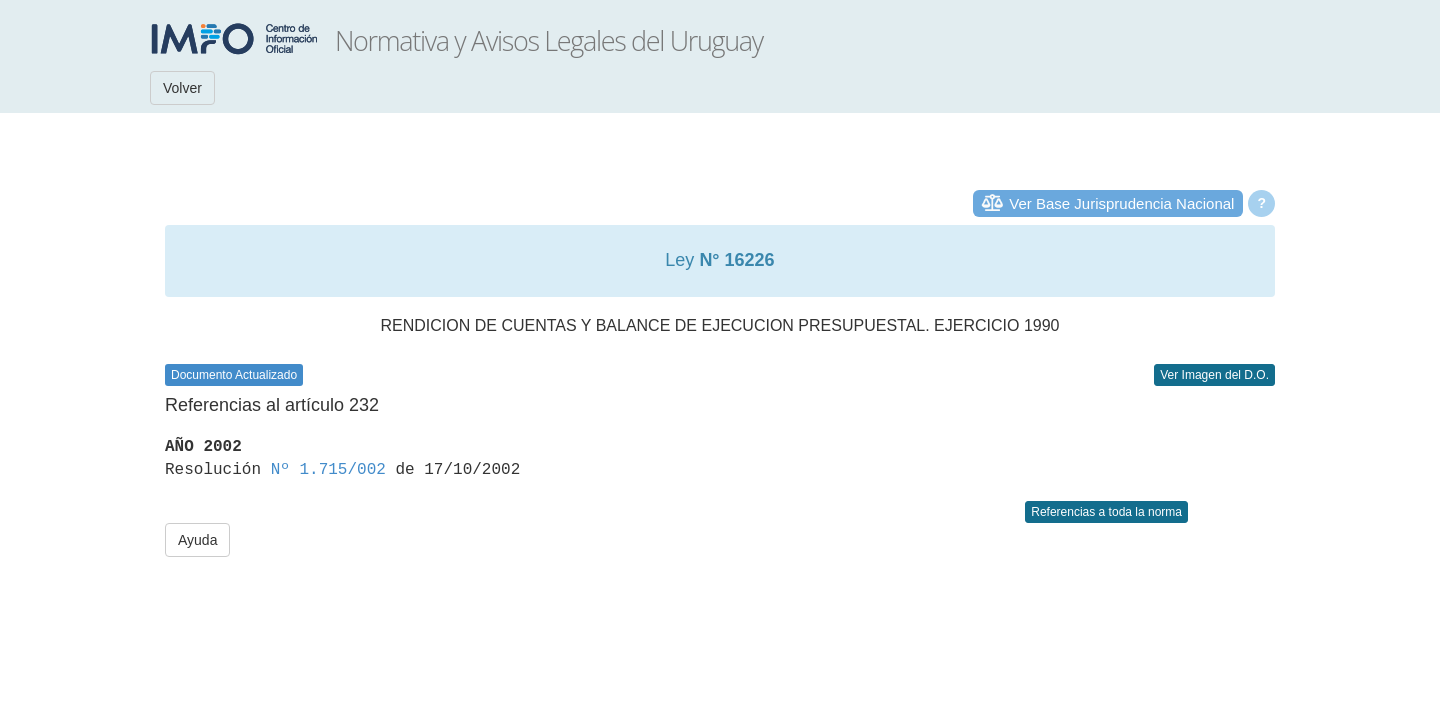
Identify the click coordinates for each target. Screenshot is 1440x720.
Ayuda (197, 540)
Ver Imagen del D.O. (1214, 375)
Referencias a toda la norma (1106, 512)
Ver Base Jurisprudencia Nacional (1121, 203)
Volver (182, 88)
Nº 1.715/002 (328, 470)
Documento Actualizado (234, 375)
